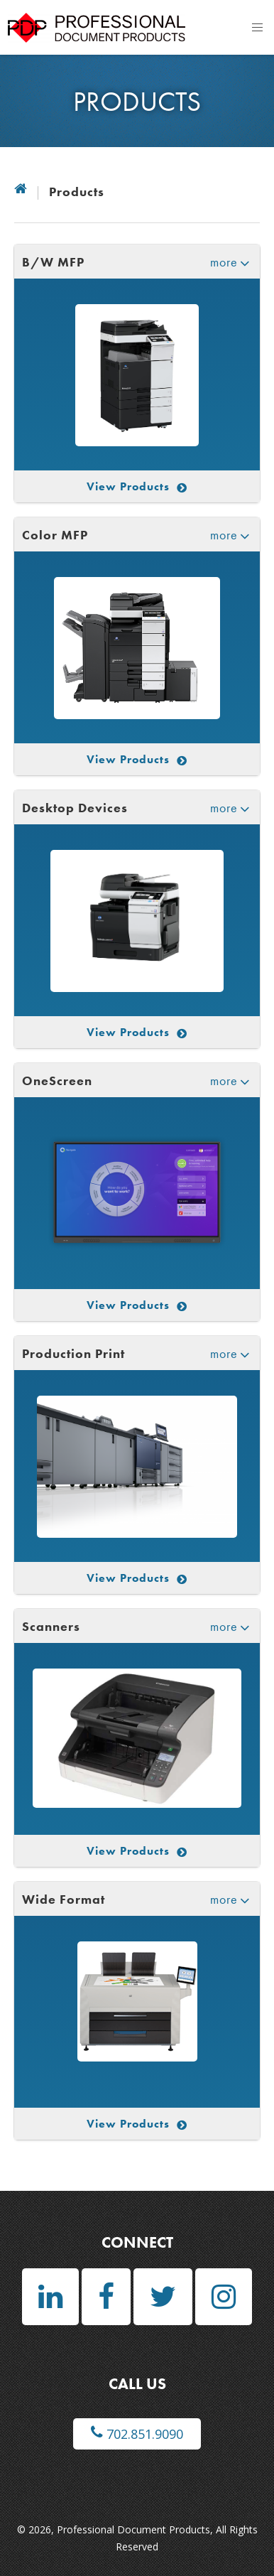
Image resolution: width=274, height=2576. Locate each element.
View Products (137, 486)
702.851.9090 (137, 2433)
